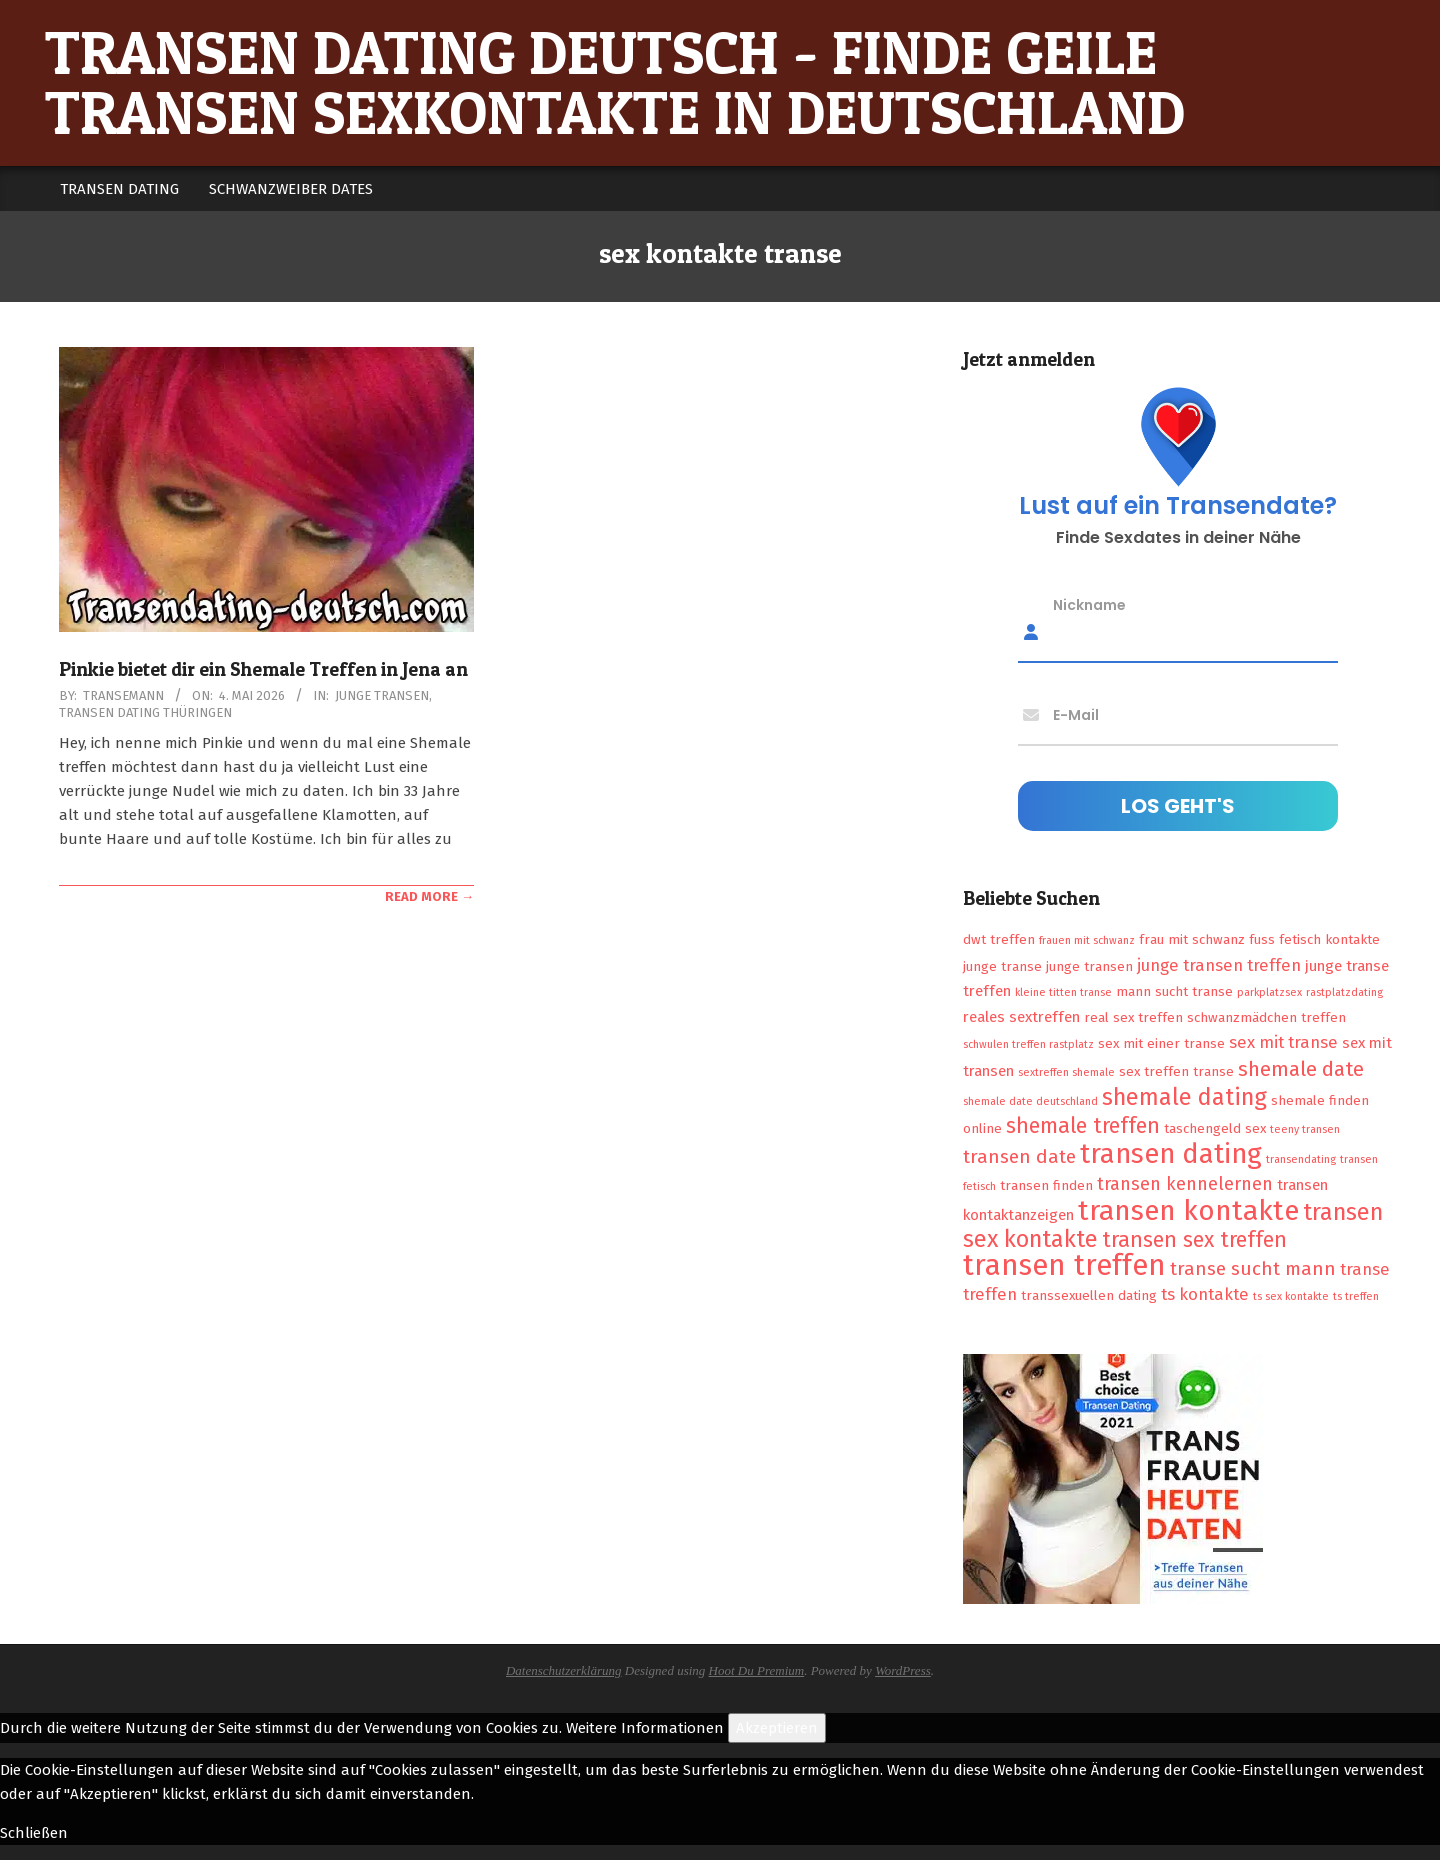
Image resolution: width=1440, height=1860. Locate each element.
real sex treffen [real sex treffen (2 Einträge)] (1133, 1017)
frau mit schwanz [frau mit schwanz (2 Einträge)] (1192, 939)
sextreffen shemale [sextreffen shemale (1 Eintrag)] (1066, 1072)
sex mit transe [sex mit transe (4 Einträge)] (1283, 1042)
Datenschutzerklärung (564, 1670)
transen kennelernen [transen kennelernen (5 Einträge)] (1185, 1184)
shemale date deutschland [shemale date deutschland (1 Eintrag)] (1030, 1101)
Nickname (1089, 605)
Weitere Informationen (645, 1728)
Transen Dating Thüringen (145, 712)
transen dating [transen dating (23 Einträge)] (1171, 1154)
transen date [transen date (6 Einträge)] (1019, 1156)
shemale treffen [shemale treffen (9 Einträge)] (1083, 1126)
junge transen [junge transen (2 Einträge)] (1089, 966)
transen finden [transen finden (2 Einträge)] (1046, 1185)
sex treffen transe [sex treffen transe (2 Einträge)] (1176, 1071)
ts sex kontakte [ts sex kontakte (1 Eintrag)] (1291, 1296)
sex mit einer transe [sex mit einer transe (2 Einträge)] (1161, 1043)
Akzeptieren (777, 1728)
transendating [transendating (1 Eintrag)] (1301, 1159)
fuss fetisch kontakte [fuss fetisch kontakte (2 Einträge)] (1314, 939)
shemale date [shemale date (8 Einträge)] (1301, 1069)
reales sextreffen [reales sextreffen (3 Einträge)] (1021, 1017)
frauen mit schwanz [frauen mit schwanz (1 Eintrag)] (1087, 940)
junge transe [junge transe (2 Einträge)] (1002, 966)
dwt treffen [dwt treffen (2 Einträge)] (999, 939)
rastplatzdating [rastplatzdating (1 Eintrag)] (1344, 992)
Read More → (429, 896)
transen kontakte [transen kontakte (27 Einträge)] (1188, 1210)
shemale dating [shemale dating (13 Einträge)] (1184, 1097)
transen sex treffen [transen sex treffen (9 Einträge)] (1194, 1240)
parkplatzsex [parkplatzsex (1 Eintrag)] (1269, 992)
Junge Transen (382, 695)
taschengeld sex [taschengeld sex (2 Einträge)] (1215, 1128)
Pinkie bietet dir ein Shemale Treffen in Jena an (263, 669)
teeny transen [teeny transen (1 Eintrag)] (1305, 1129)
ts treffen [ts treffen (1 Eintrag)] (1356, 1296)
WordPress (903, 1670)
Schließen (34, 1833)
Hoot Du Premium (757, 1670)
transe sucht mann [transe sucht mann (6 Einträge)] (1253, 1268)
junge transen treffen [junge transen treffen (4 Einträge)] (1219, 965)
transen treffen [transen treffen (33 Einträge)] (1064, 1265)
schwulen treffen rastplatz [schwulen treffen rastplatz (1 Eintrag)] (1028, 1044)
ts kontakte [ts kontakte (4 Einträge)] (1205, 1294)
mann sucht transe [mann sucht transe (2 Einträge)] (1174, 991)
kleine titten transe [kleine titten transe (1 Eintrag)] (1063, 992)
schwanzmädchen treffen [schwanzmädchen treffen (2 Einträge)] (1266, 1017)
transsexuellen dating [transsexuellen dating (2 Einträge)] (1089, 1295)
